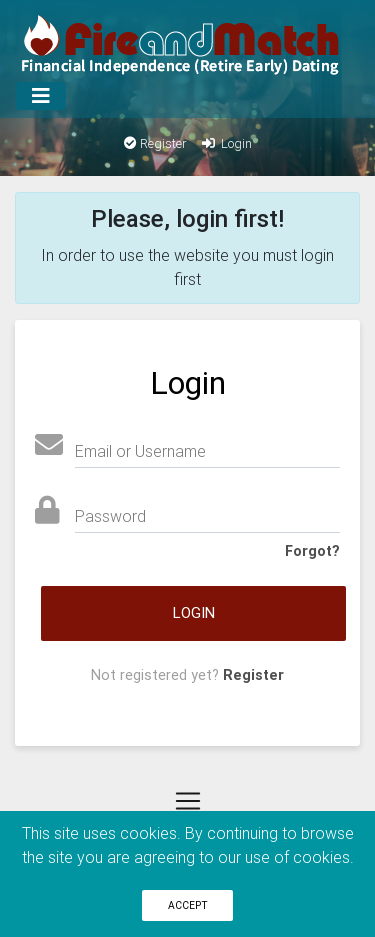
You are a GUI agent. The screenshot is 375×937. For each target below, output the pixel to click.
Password (110, 516)
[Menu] (41, 96)
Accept (188, 905)
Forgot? (312, 551)
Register (155, 143)
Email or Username (140, 451)
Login (225, 143)
